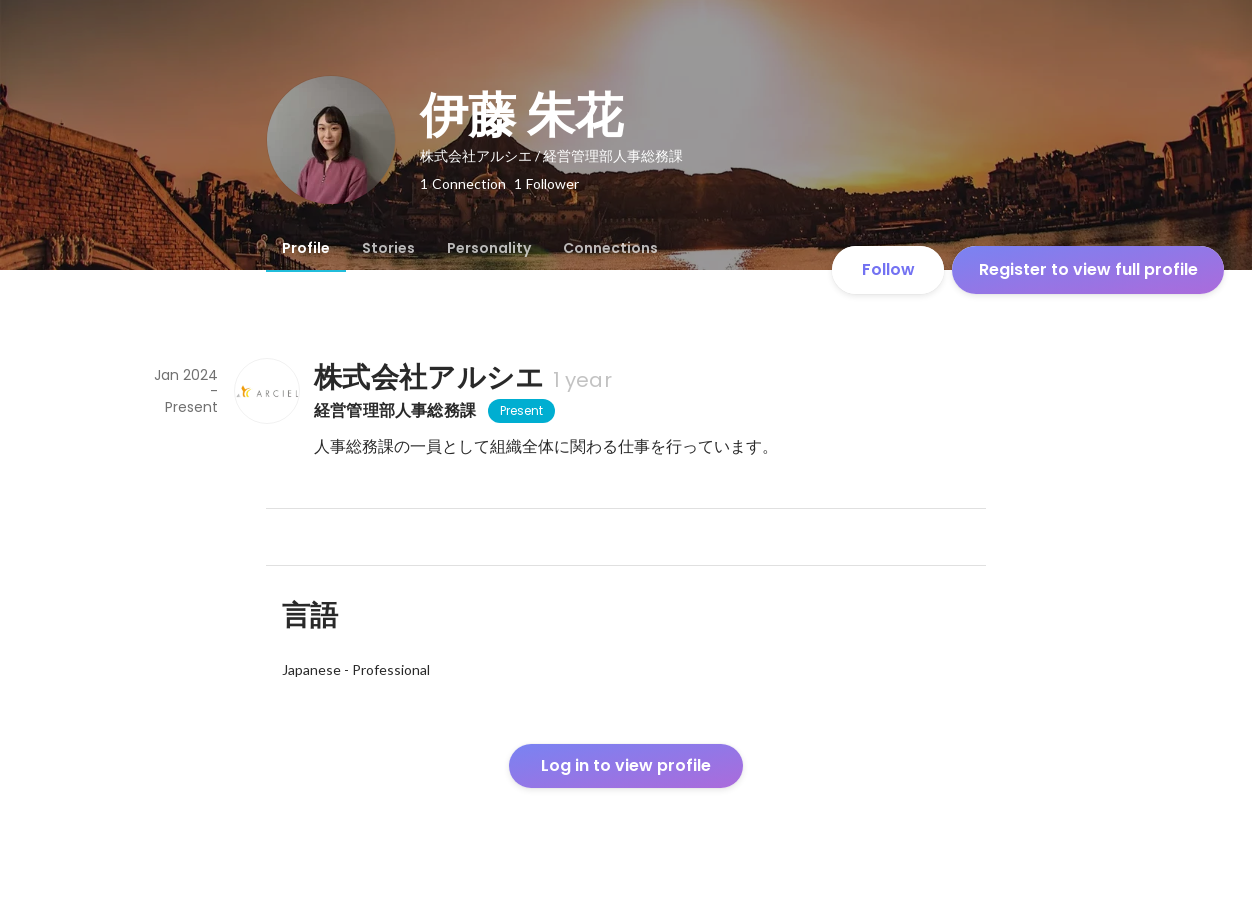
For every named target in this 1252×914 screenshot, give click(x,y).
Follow (888, 269)
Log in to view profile (626, 765)
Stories (388, 248)
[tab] (306, 248)
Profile (306, 248)
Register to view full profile (1088, 269)
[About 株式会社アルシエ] (266, 391)
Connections (610, 248)
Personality (489, 248)
